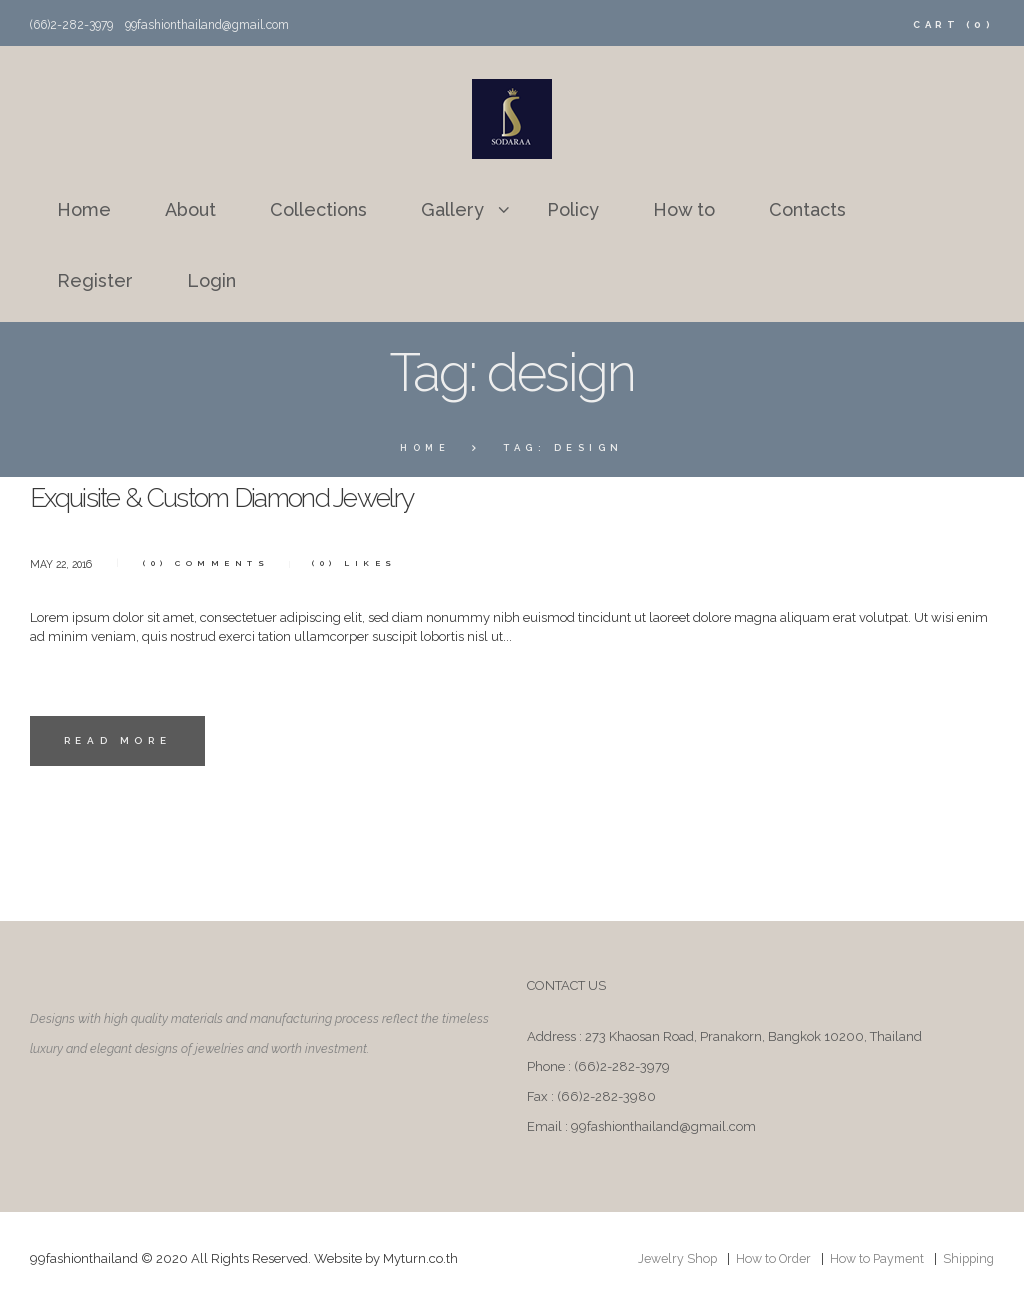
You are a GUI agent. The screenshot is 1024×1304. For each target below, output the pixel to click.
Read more (120, 743)
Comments (211, 562)
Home (425, 447)
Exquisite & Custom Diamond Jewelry (253, 496)
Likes (363, 562)
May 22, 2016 (63, 563)
